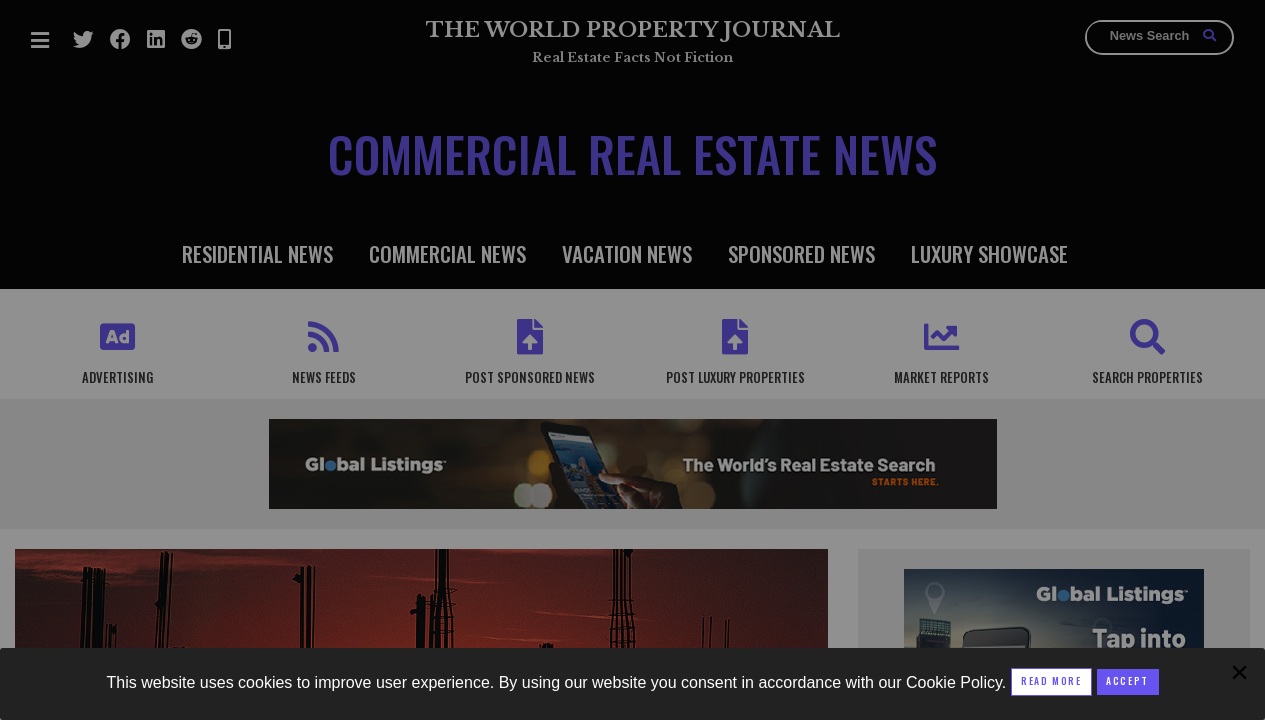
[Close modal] (1128, 682)
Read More (1051, 681)
